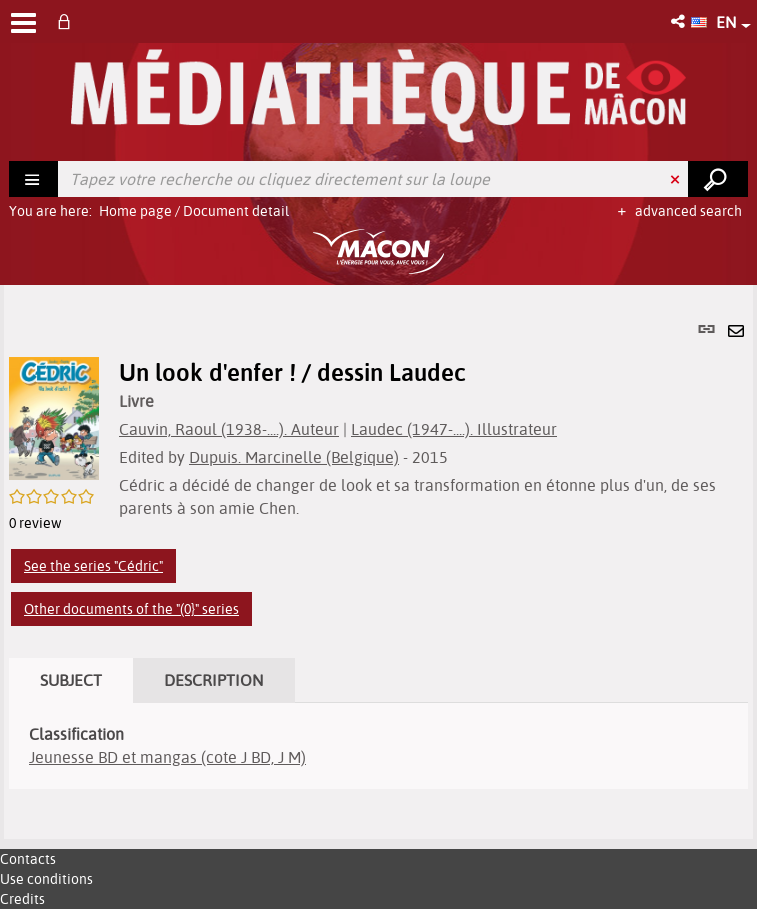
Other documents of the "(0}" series (131, 609)
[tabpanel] (378, 562)
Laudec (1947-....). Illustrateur (454, 429)
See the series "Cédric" (93, 566)
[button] (679, 21)
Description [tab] (214, 680)
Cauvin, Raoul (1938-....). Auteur (229, 429)
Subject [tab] (71, 680)
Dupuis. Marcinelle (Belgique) (294, 457)
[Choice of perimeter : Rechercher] (34, 179)
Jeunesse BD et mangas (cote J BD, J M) (167, 757)
